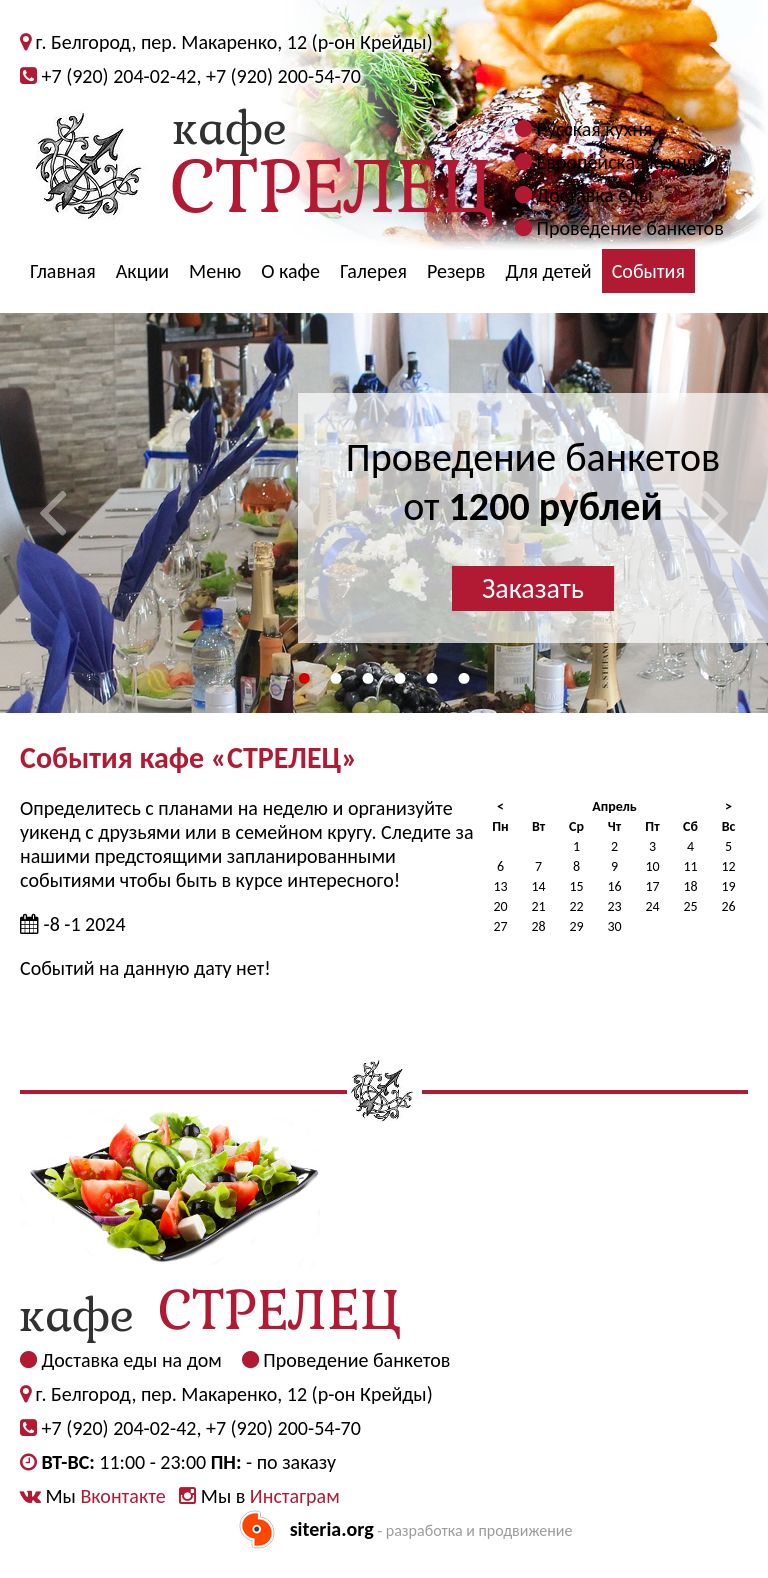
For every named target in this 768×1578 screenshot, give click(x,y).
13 (500, 886)
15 (576, 886)
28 (538, 926)
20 (500, 906)
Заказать (533, 588)
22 (576, 906)
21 (538, 906)
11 (690, 866)
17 (652, 886)
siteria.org (332, 1529)
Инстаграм (295, 1496)
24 (652, 906)
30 (614, 926)
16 (614, 886)
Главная (63, 271)
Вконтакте (122, 1496)
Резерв (456, 271)
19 (728, 886)
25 (690, 906)
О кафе (290, 271)
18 (690, 886)
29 (576, 926)
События (648, 271)
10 (652, 866)
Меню (215, 271)
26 (728, 906)
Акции (142, 271)
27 (500, 926)
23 (614, 906)
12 (728, 866)
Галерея (373, 271)
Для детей (548, 271)
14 (538, 886)
